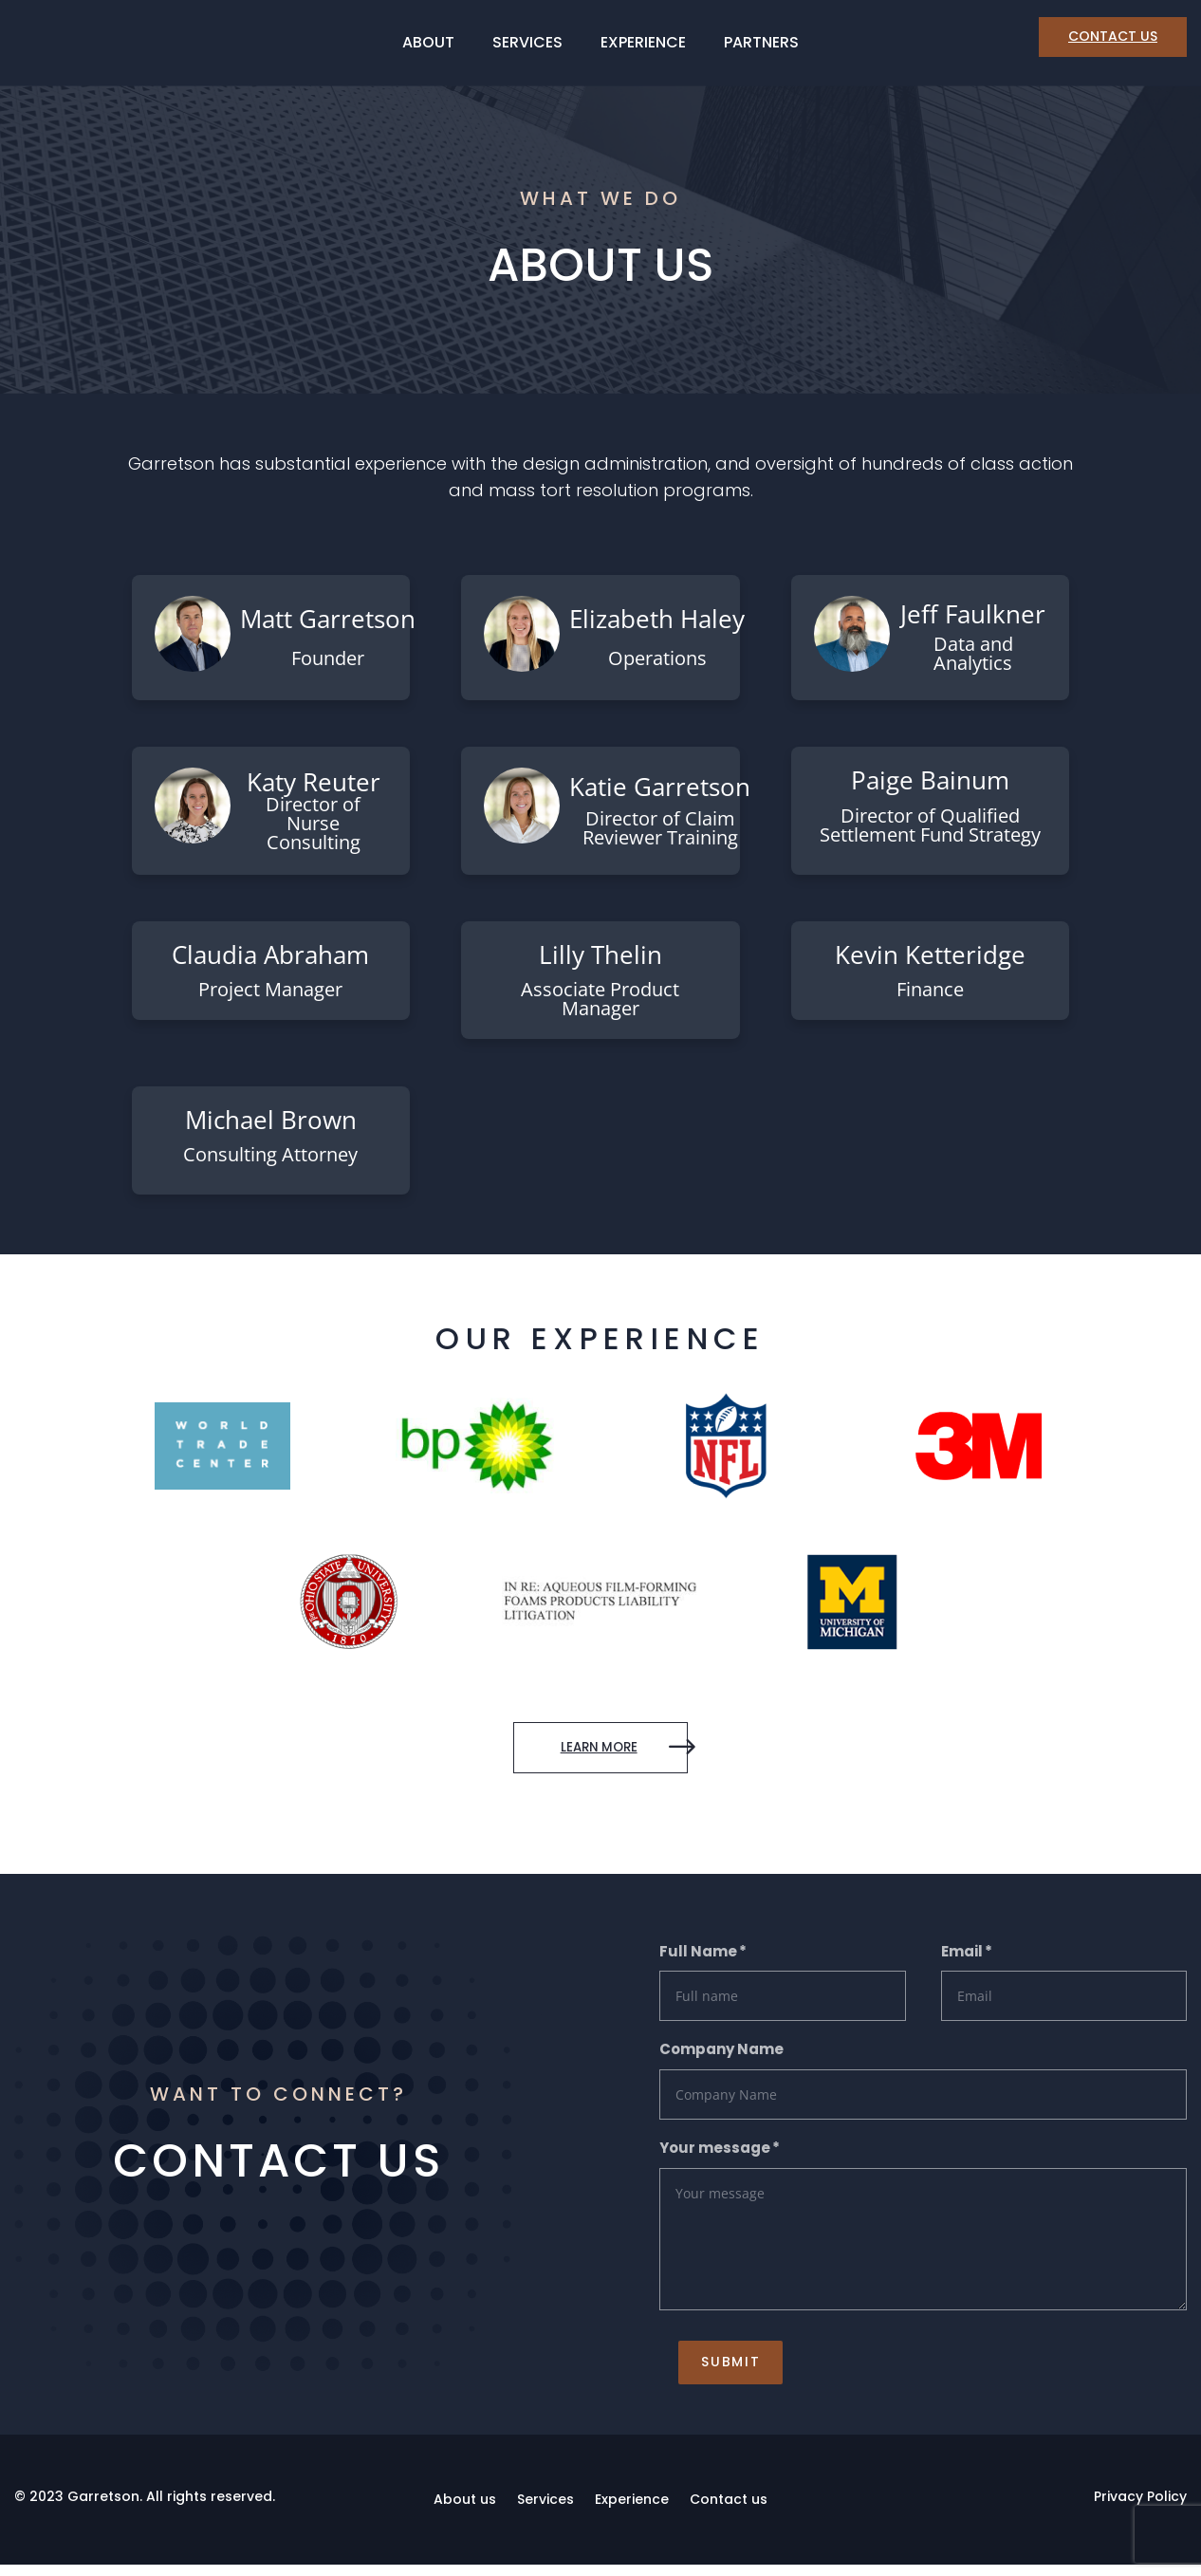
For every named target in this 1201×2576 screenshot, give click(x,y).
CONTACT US (1112, 36)
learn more (576, 1752)
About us (465, 2510)
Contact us (728, 2510)
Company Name (721, 2057)
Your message (714, 2155)
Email (962, 1959)
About (428, 44)
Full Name (698, 1959)
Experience (643, 44)
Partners (761, 44)
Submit (712, 2372)
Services (527, 44)
